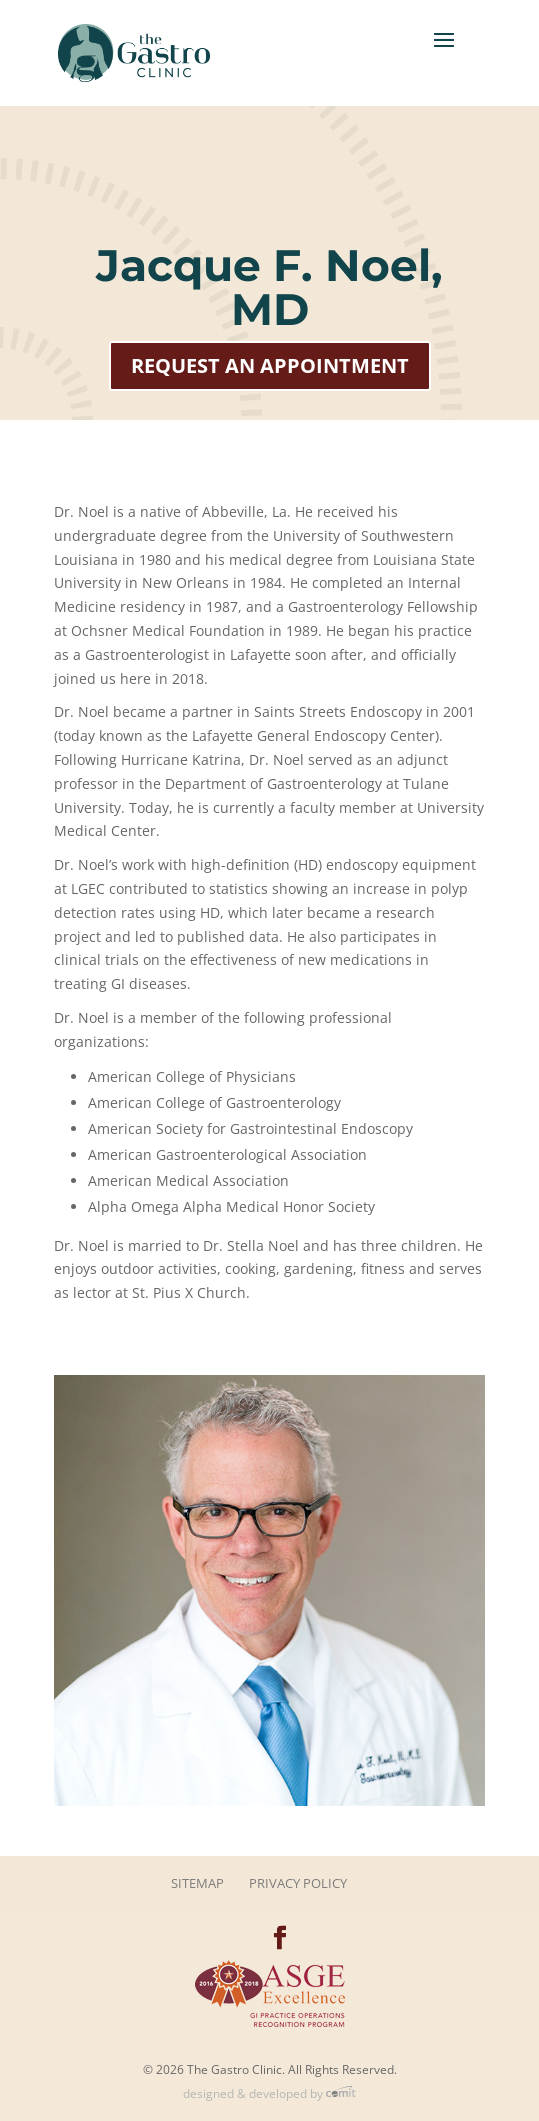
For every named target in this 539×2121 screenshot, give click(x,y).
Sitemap (197, 1883)
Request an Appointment (270, 365)
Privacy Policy (298, 1883)
